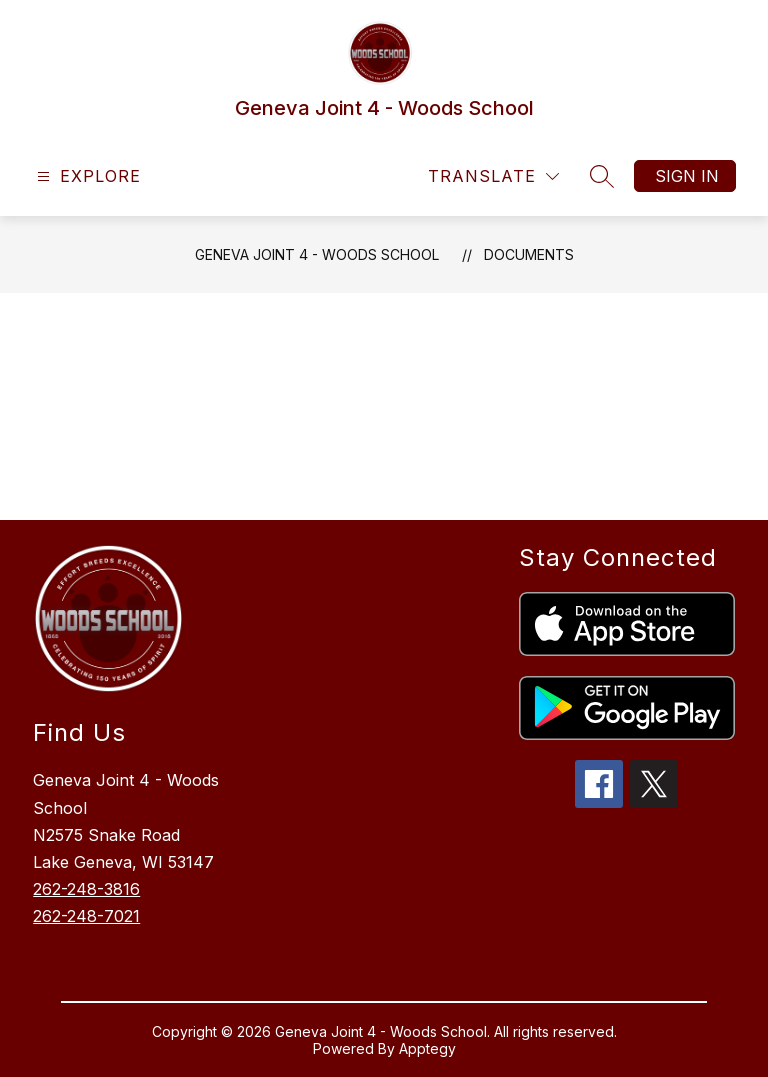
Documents (529, 254)
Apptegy (427, 1048)
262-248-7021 (86, 916)
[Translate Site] (493, 176)
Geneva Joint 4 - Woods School (317, 254)
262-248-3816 (86, 889)
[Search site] (602, 176)
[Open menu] (86, 176)
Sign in (687, 176)
